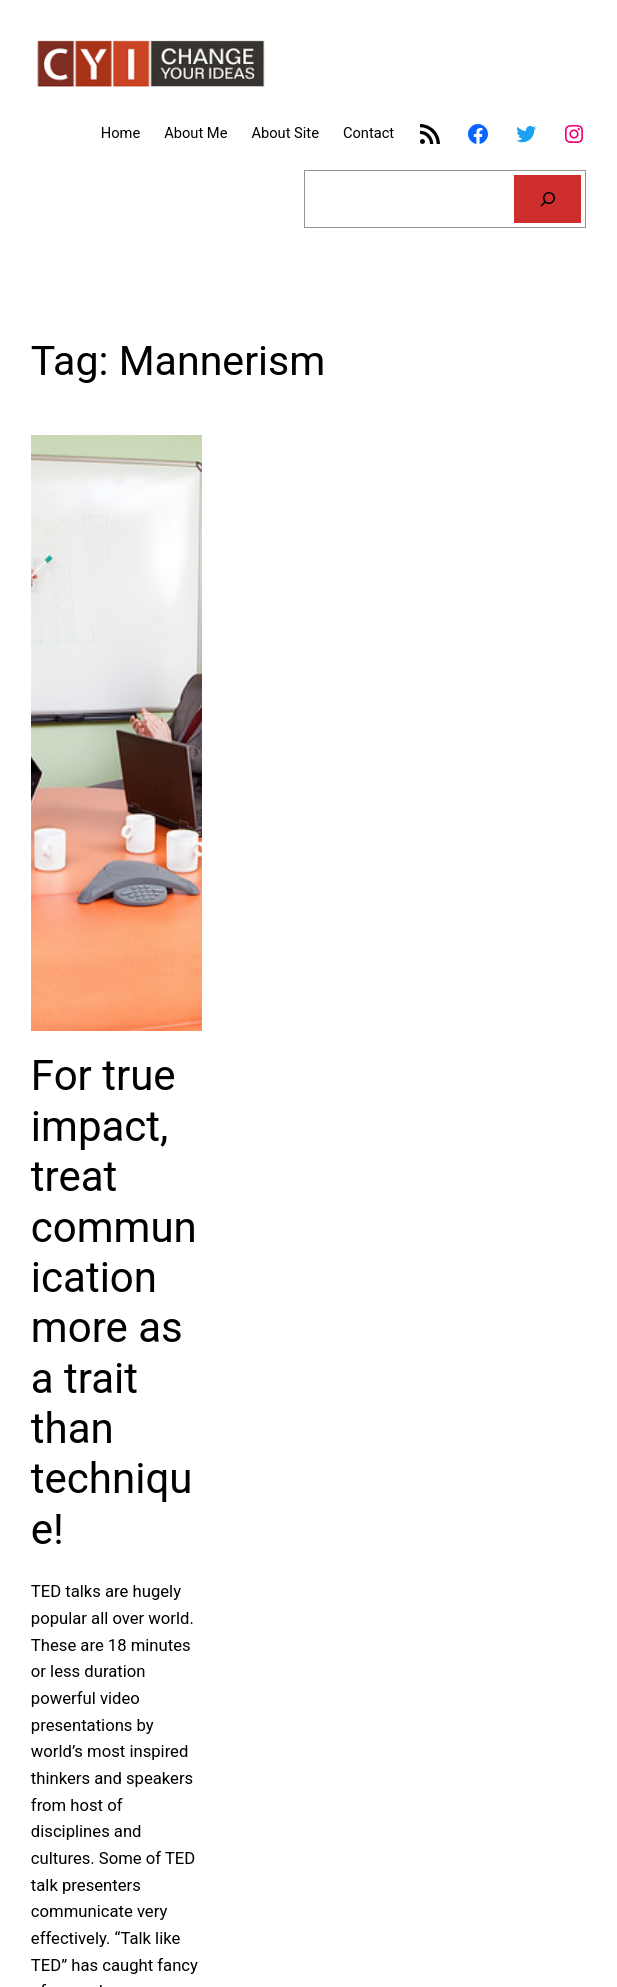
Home (120, 133)
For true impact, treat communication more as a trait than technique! (114, 1302)
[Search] (547, 199)
